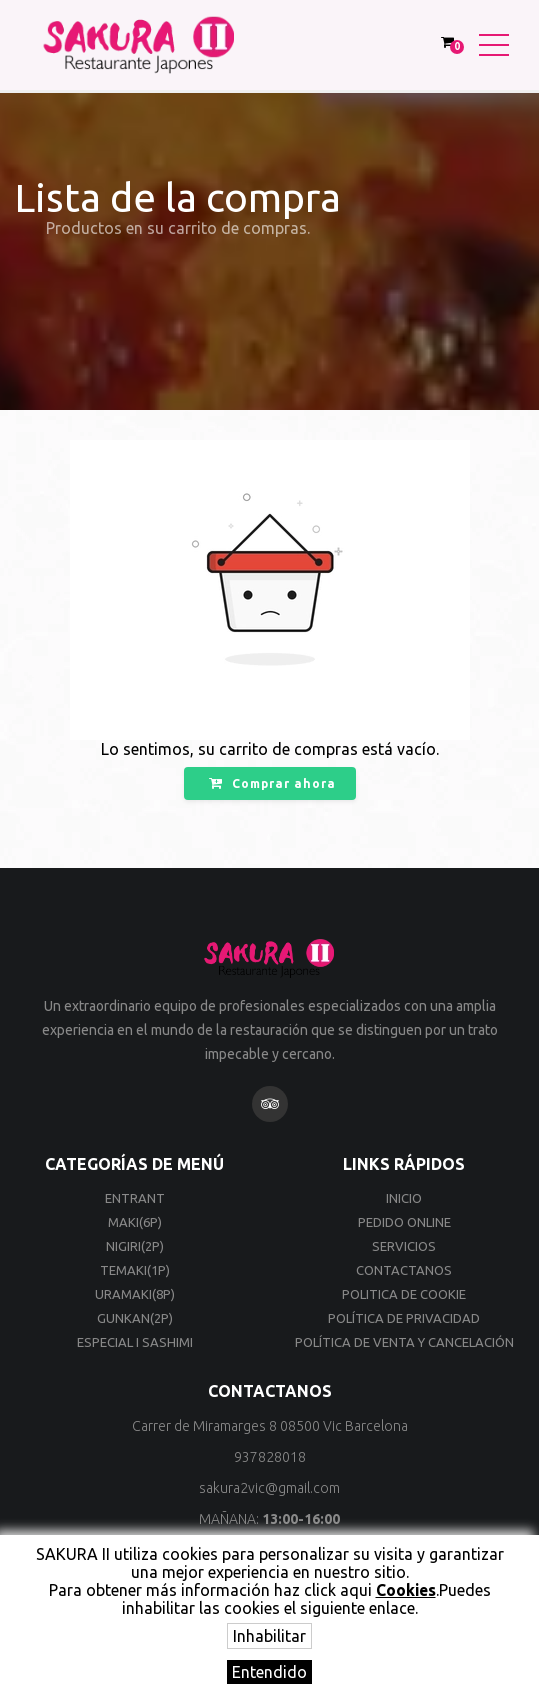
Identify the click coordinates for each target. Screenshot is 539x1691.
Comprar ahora (272, 783)
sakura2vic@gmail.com (269, 1488)
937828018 (270, 1457)
